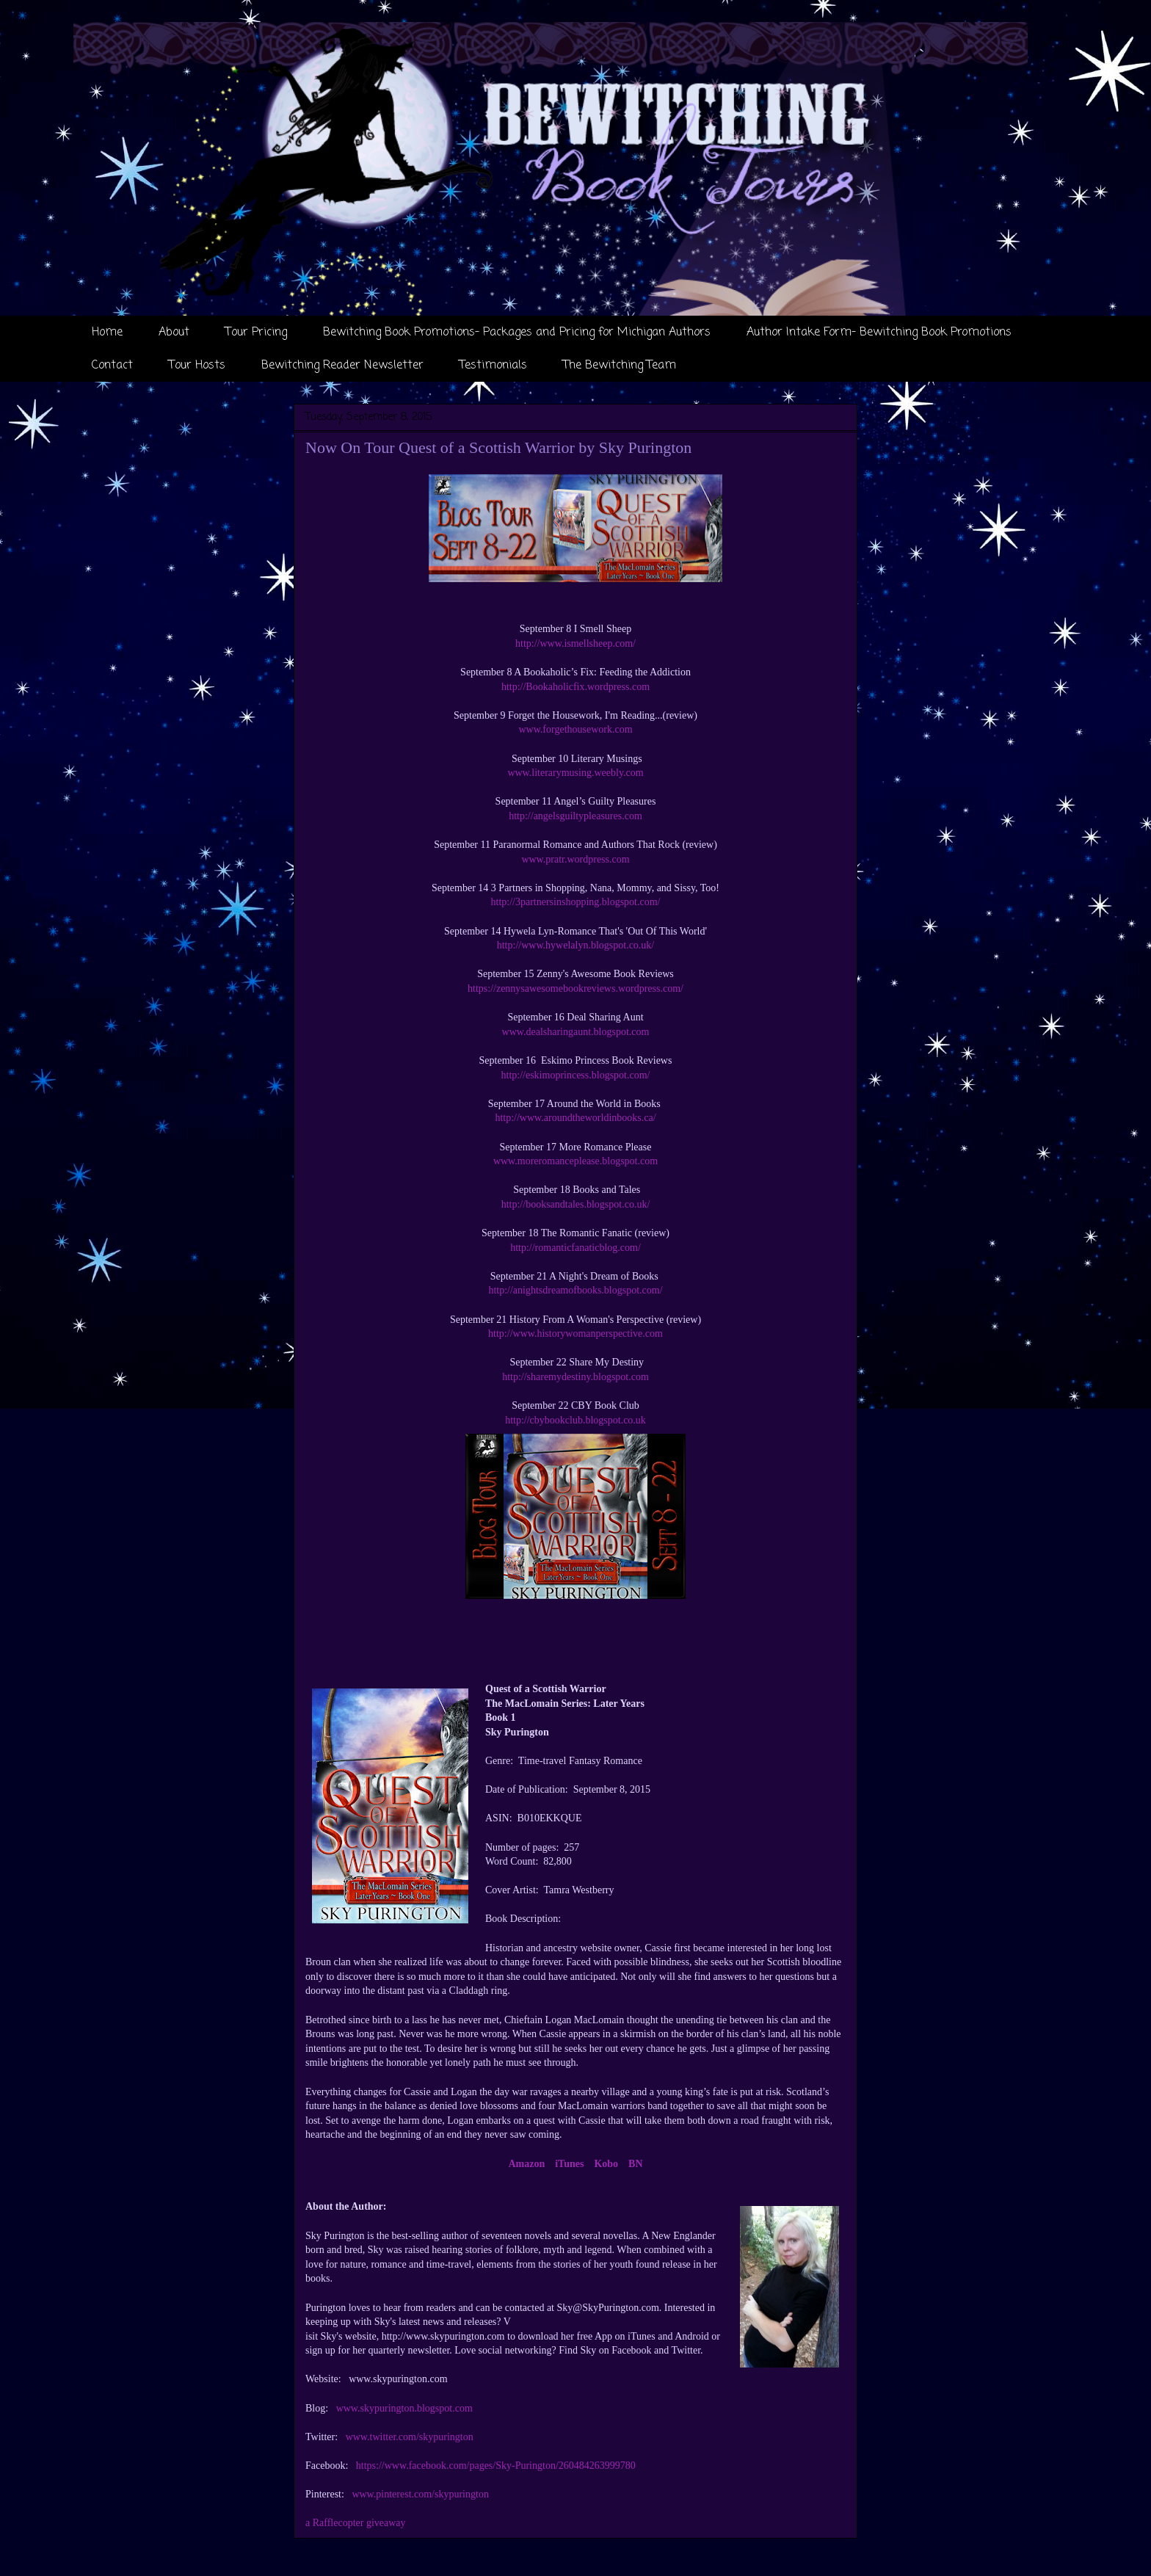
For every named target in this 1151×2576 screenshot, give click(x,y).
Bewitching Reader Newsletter (342, 365)
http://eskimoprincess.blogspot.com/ (575, 1075)
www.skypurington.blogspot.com (404, 2408)
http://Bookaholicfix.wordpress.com (575, 686)
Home (107, 332)
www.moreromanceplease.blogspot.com (575, 1161)
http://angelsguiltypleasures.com (575, 815)
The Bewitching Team (619, 365)
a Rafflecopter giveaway (355, 2522)
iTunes (569, 2163)
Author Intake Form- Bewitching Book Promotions (879, 332)
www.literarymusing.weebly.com (575, 772)
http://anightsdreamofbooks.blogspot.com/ (575, 1290)
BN (635, 2163)
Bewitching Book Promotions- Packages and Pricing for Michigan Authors (517, 332)
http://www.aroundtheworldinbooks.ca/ (575, 1117)
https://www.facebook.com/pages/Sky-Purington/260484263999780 (496, 2465)
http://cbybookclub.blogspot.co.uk (575, 1420)
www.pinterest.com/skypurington (420, 2494)
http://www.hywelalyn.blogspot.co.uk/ (576, 945)
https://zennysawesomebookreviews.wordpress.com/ (575, 988)
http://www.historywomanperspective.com (575, 1333)
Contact (112, 365)
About (174, 332)
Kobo (606, 2163)
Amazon (526, 2163)
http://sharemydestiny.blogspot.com (575, 1376)
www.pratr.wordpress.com (575, 859)
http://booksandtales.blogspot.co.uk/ (575, 1204)
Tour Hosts (197, 365)
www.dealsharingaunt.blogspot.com (576, 1031)
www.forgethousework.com (575, 729)
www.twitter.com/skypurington (409, 2436)
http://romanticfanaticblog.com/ (575, 1247)
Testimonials (493, 365)
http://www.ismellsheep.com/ (575, 643)
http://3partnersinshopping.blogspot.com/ (576, 901)
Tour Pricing (256, 332)
